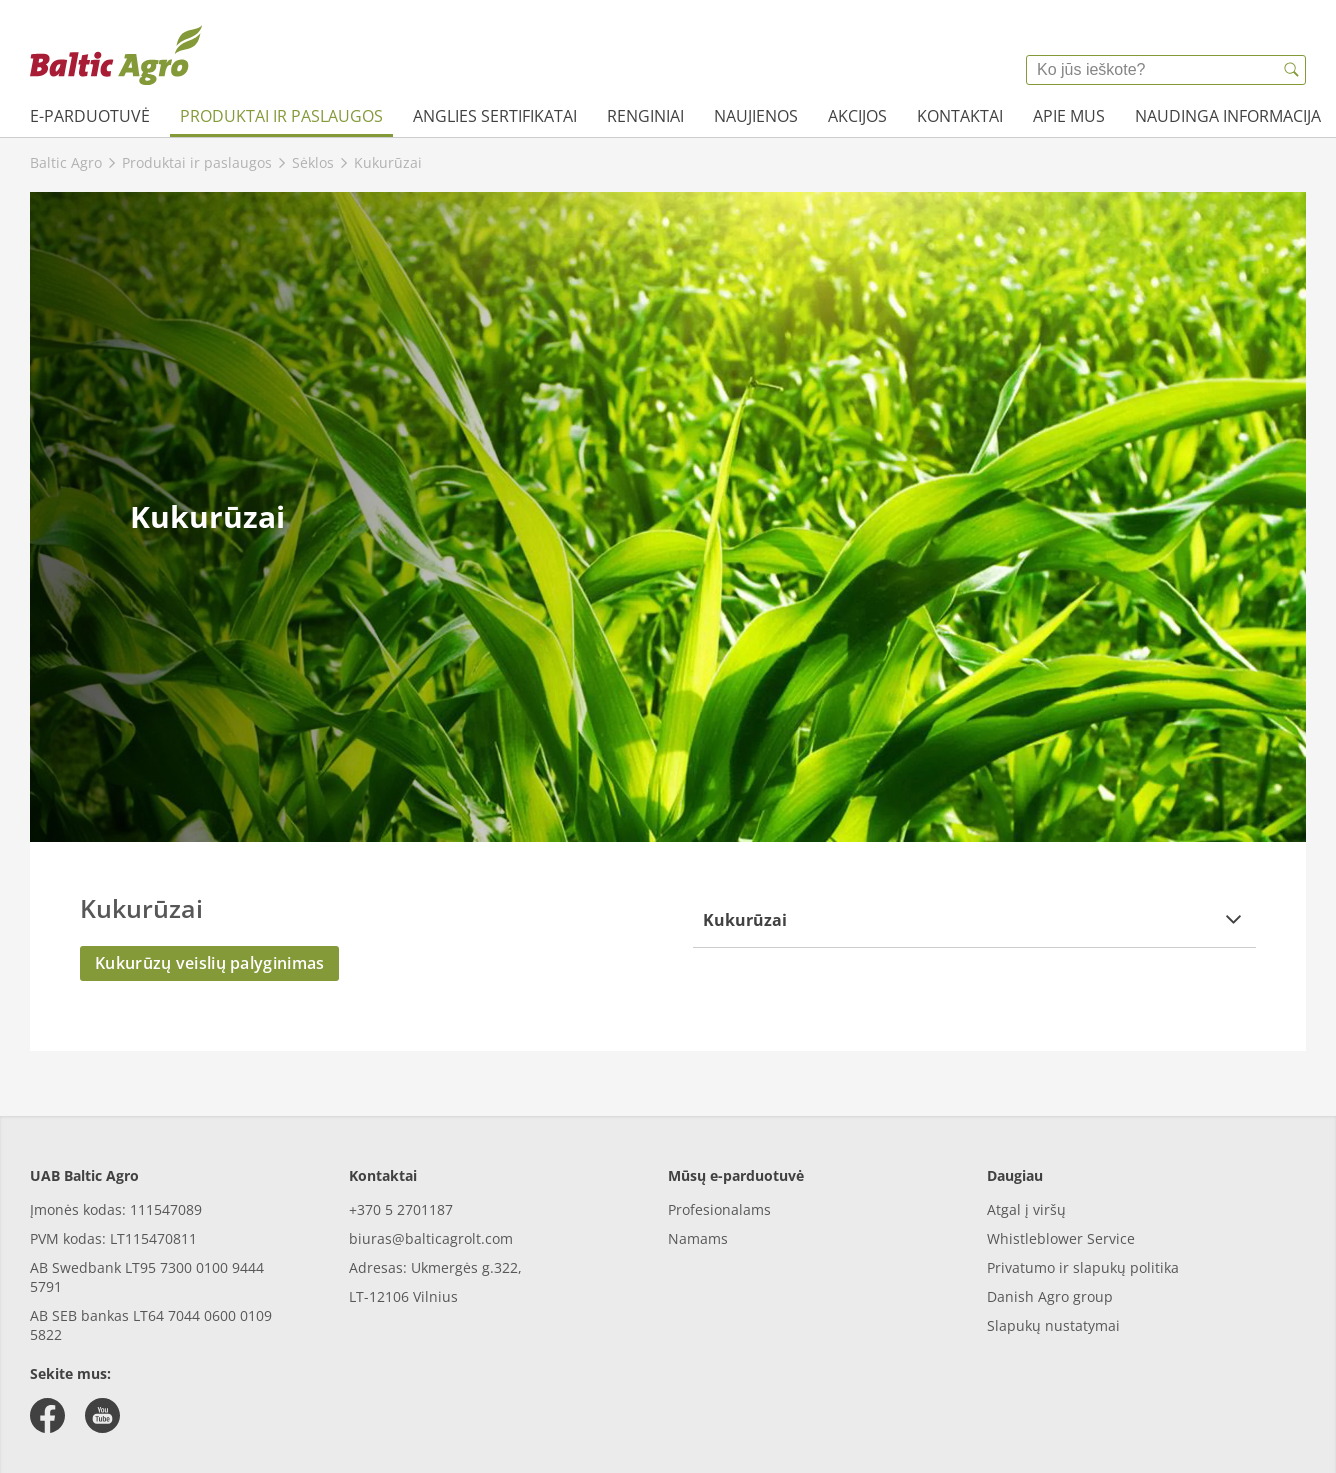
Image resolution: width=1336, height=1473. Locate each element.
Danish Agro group (1050, 1296)
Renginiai (645, 116)
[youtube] (102, 1415)
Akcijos (857, 116)
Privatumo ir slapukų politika (1083, 1267)
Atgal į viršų (1026, 1209)
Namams (698, 1238)
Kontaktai (960, 116)
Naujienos (756, 116)
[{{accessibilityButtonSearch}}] (1291, 70)
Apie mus (1069, 116)
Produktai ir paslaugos (281, 116)
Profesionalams (719, 1209)
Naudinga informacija (1228, 116)
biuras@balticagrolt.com (431, 1238)
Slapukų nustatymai (1053, 1325)
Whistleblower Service (1061, 1238)
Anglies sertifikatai (495, 116)
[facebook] (47, 1415)
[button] (974, 919)
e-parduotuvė (90, 116)
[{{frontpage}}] (116, 55)
